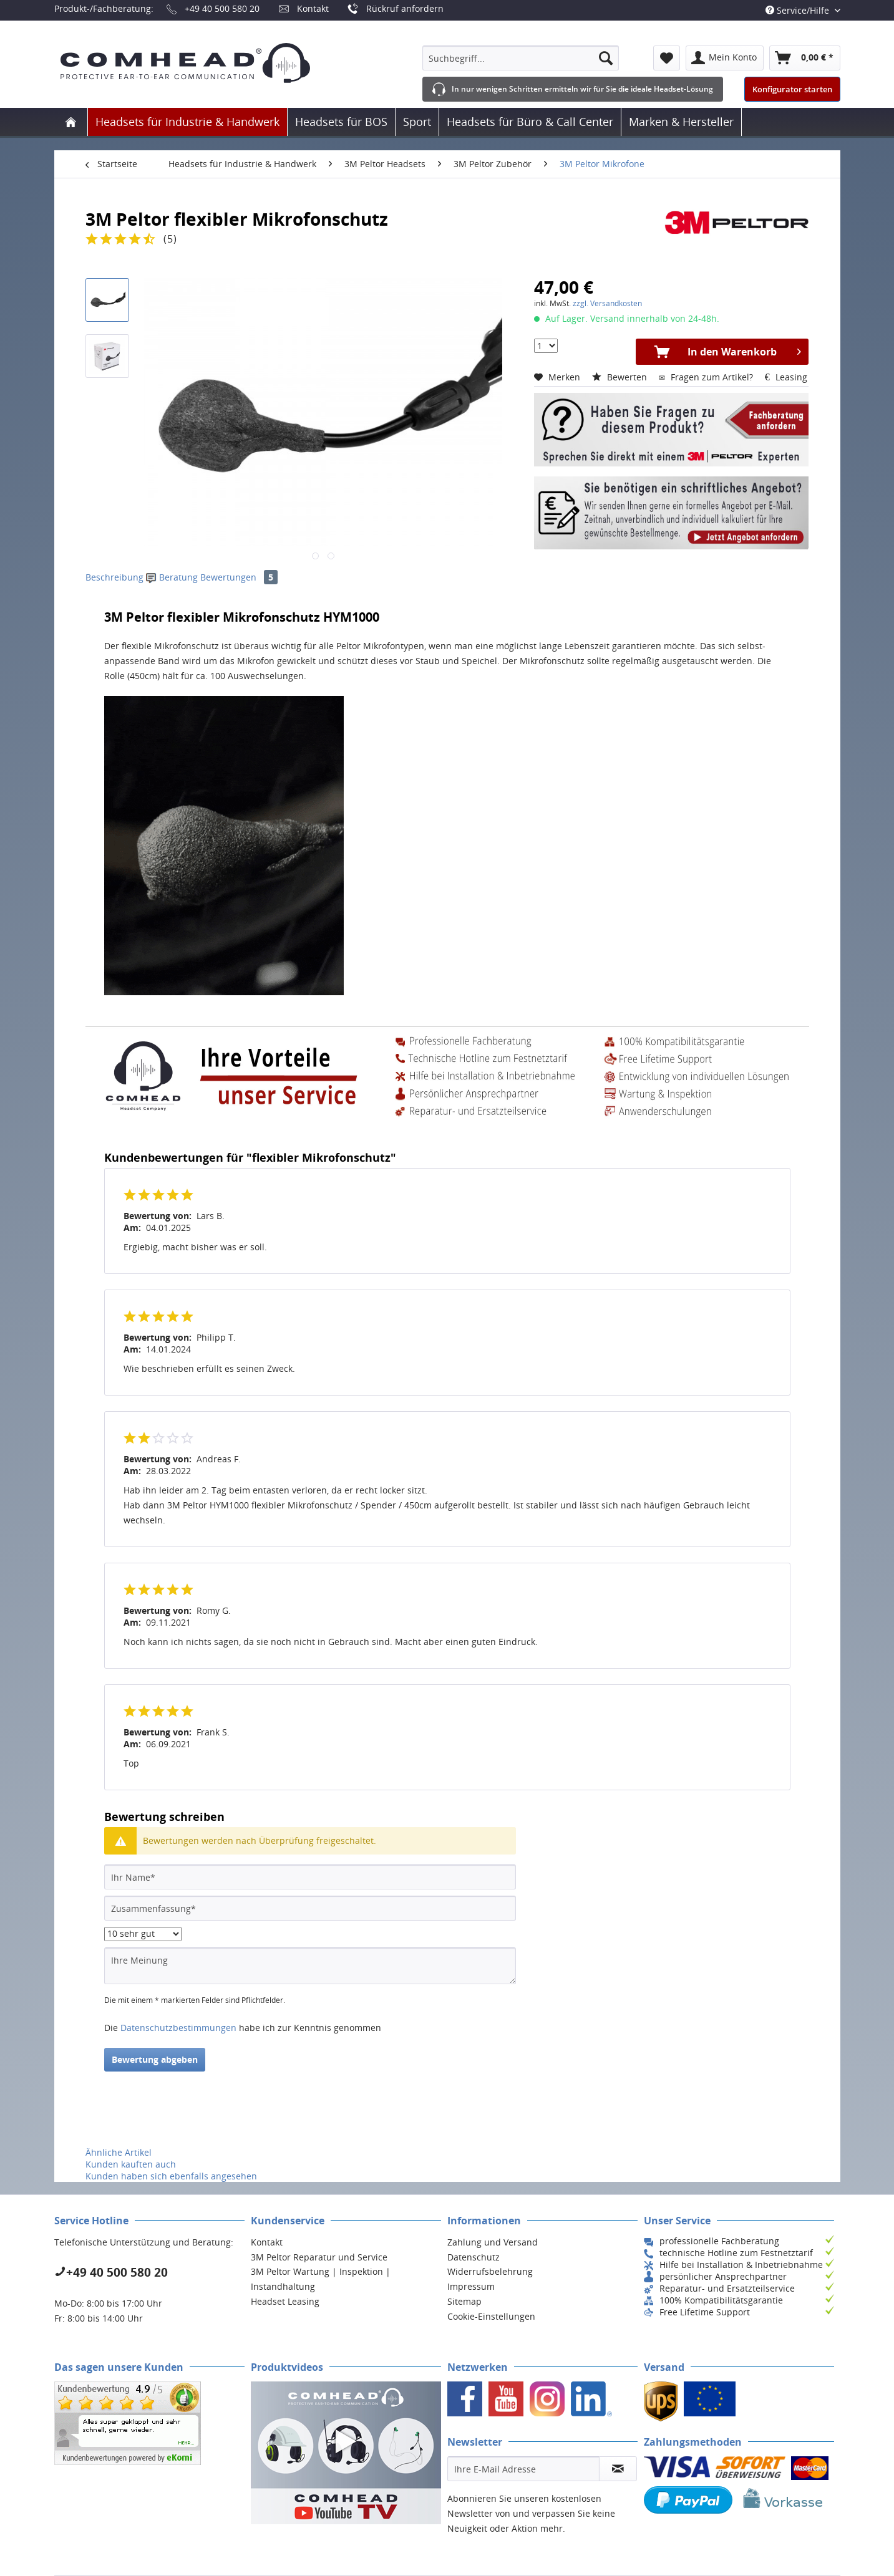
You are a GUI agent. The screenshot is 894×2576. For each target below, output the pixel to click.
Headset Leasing (285, 2301)
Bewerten (620, 377)
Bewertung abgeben (155, 2059)
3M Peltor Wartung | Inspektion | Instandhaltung (321, 2278)
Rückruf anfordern (405, 8)
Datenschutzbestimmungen (178, 2027)
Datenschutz (473, 2257)
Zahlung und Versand (492, 2242)
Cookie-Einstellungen (491, 2316)
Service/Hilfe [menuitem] (798, 10)
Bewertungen (239, 577)
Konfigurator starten (792, 89)
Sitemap (464, 2301)
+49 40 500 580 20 (222, 8)
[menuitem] (520, 58)
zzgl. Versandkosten (607, 303)
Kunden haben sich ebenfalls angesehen (171, 2176)
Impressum (471, 2286)
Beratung (173, 577)
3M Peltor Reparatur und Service (319, 2257)
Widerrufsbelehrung (490, 2271)
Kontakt (313, 8)
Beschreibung (114, 577)
